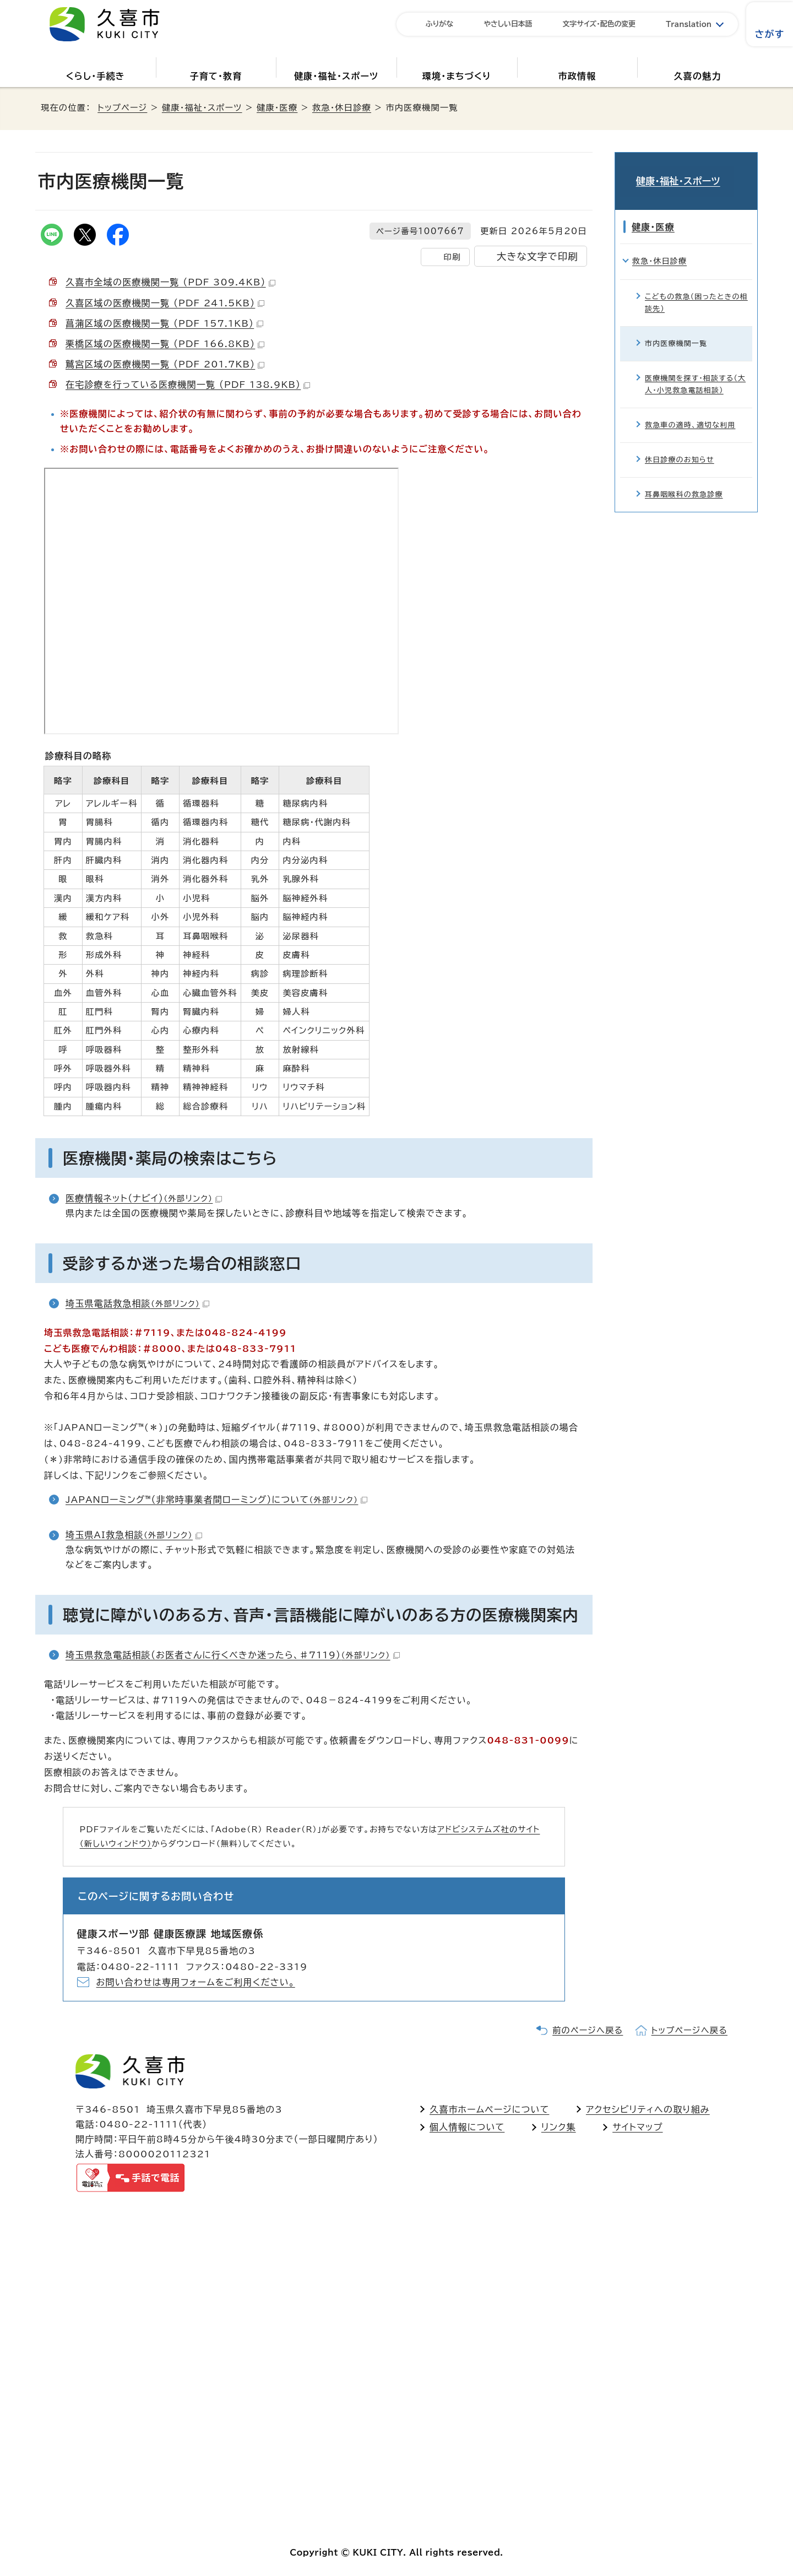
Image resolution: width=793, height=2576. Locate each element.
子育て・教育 (215, 76)
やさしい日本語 (508, 24)
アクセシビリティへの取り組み (648, 2109)
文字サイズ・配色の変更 (599, 24)
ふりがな (439, 24)
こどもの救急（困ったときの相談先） (696, 288)
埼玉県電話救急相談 (137, 1303)
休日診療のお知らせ (679, 446)
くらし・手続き (95, 76)
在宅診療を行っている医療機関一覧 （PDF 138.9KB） (188, 384)
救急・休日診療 (341, 108)
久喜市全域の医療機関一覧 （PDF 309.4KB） (170, 282)
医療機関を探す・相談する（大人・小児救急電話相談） (695, 370)
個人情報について (467, 2127)
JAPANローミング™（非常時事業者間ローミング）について (216, 1499)
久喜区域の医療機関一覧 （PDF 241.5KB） (165, 303)
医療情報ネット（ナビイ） (144, 1198)
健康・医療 (277, 108)
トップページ (122, 108)
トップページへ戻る (689, 2030)
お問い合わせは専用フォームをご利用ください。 (195, 1982)
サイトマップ (637, 2127)
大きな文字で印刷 (537, 256)
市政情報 (577, 76)
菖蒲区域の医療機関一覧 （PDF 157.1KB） (164, 323)
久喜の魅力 (697, 76)
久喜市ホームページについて (489, 2109)
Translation (688, 24)
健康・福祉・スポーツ (336, 76)
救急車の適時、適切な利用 (690, 411)
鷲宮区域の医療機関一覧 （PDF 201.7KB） (165, 364)
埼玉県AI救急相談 (134, 1534)
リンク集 (558, 2127)
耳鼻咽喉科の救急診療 (684, 480)
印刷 (451, 257)
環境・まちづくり (456, 76)
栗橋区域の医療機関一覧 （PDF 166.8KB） (165, 343)
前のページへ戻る (587, 2030)
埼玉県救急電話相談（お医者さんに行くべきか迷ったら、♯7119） (233, 1654)
